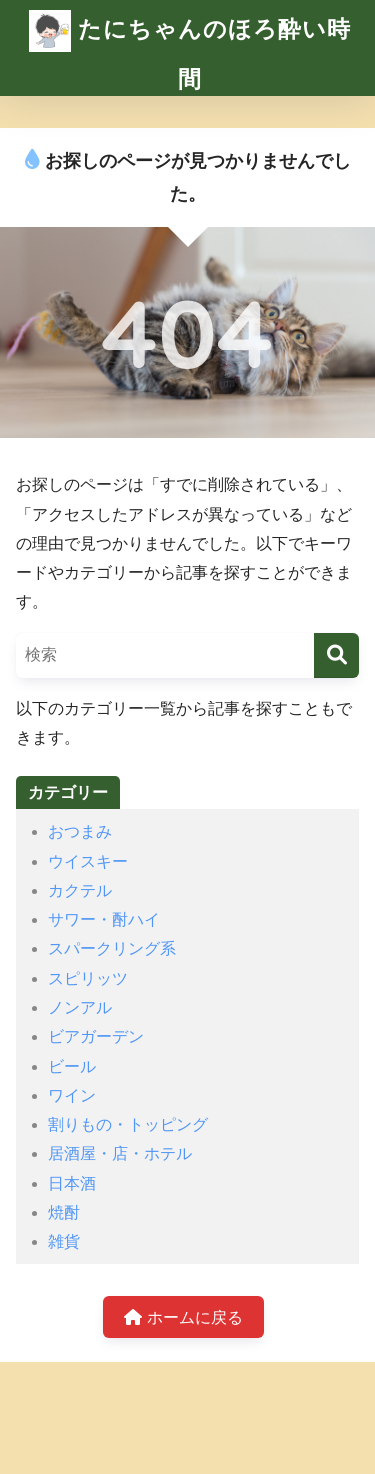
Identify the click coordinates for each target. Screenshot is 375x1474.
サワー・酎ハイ (104, 919)
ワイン (72, 1095)
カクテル (80, 890)
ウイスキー (88, 861)
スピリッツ (88, 978)
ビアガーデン (96, 1036)
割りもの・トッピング (128, 1124)
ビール (72, 1066)
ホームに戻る (183, 1317)
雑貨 (64, 1241)
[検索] (336, 655)
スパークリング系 (112, 948)
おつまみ (80, 831)
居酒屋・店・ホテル (120, 1153)
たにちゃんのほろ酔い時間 (190, 46)
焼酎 (64, 1212)
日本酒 (72, 1183)
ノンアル (80, 1007)
